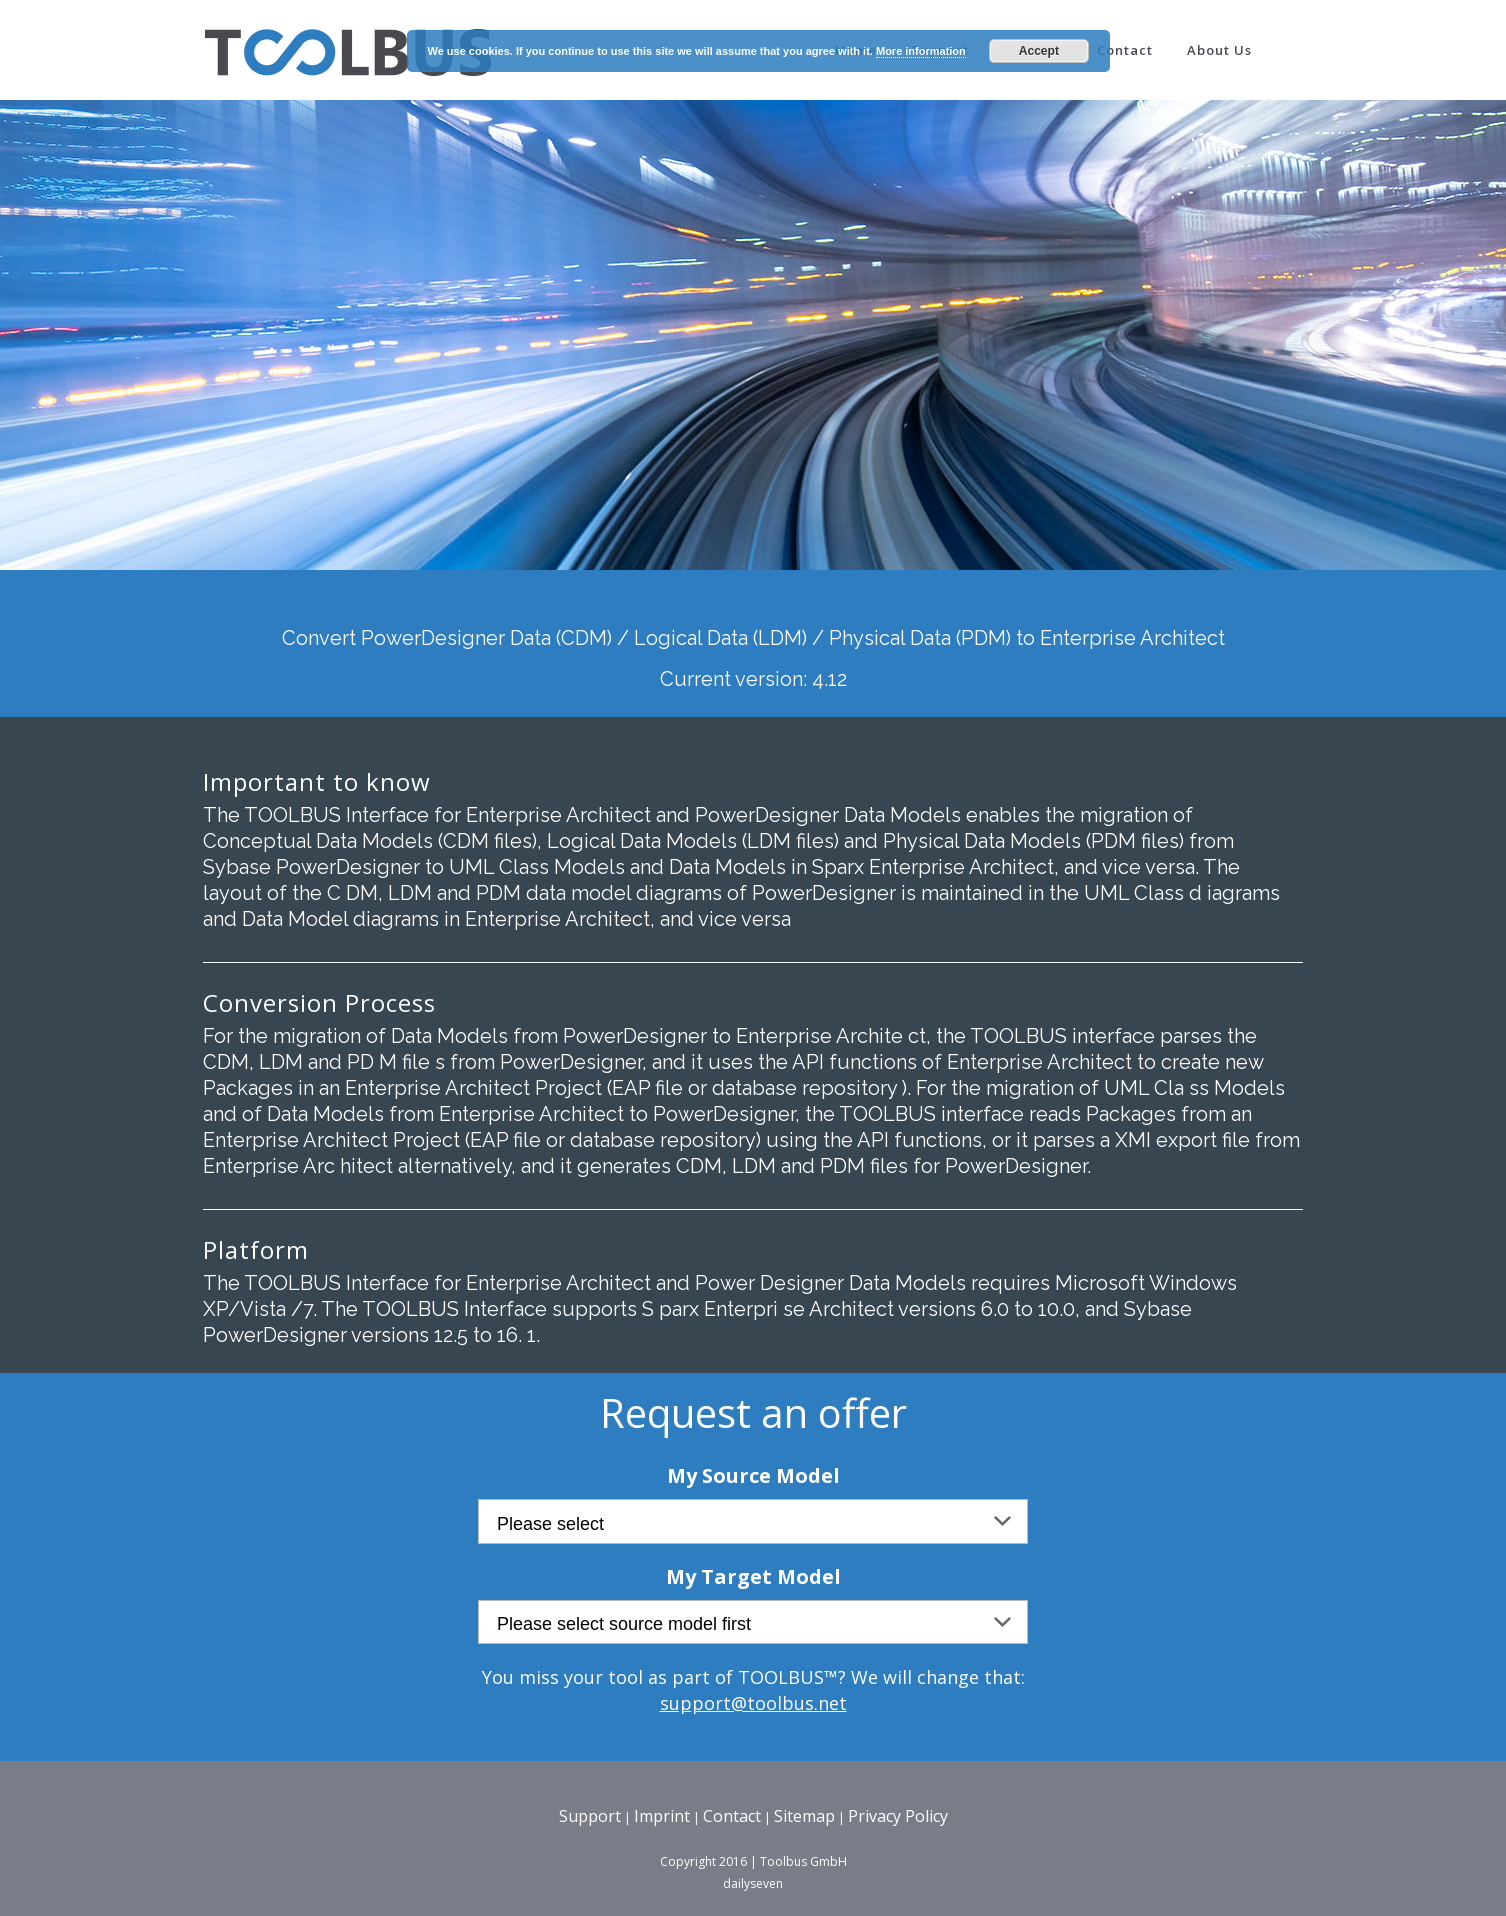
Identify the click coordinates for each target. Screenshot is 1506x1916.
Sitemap (804, 1816)
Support (590, 1816)
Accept (1039, 51)
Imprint (662, 1816)
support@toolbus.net (753, 1703)
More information (921, 51)
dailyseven (753, 1883)
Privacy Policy (898, 1816)
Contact (732, 1816)
